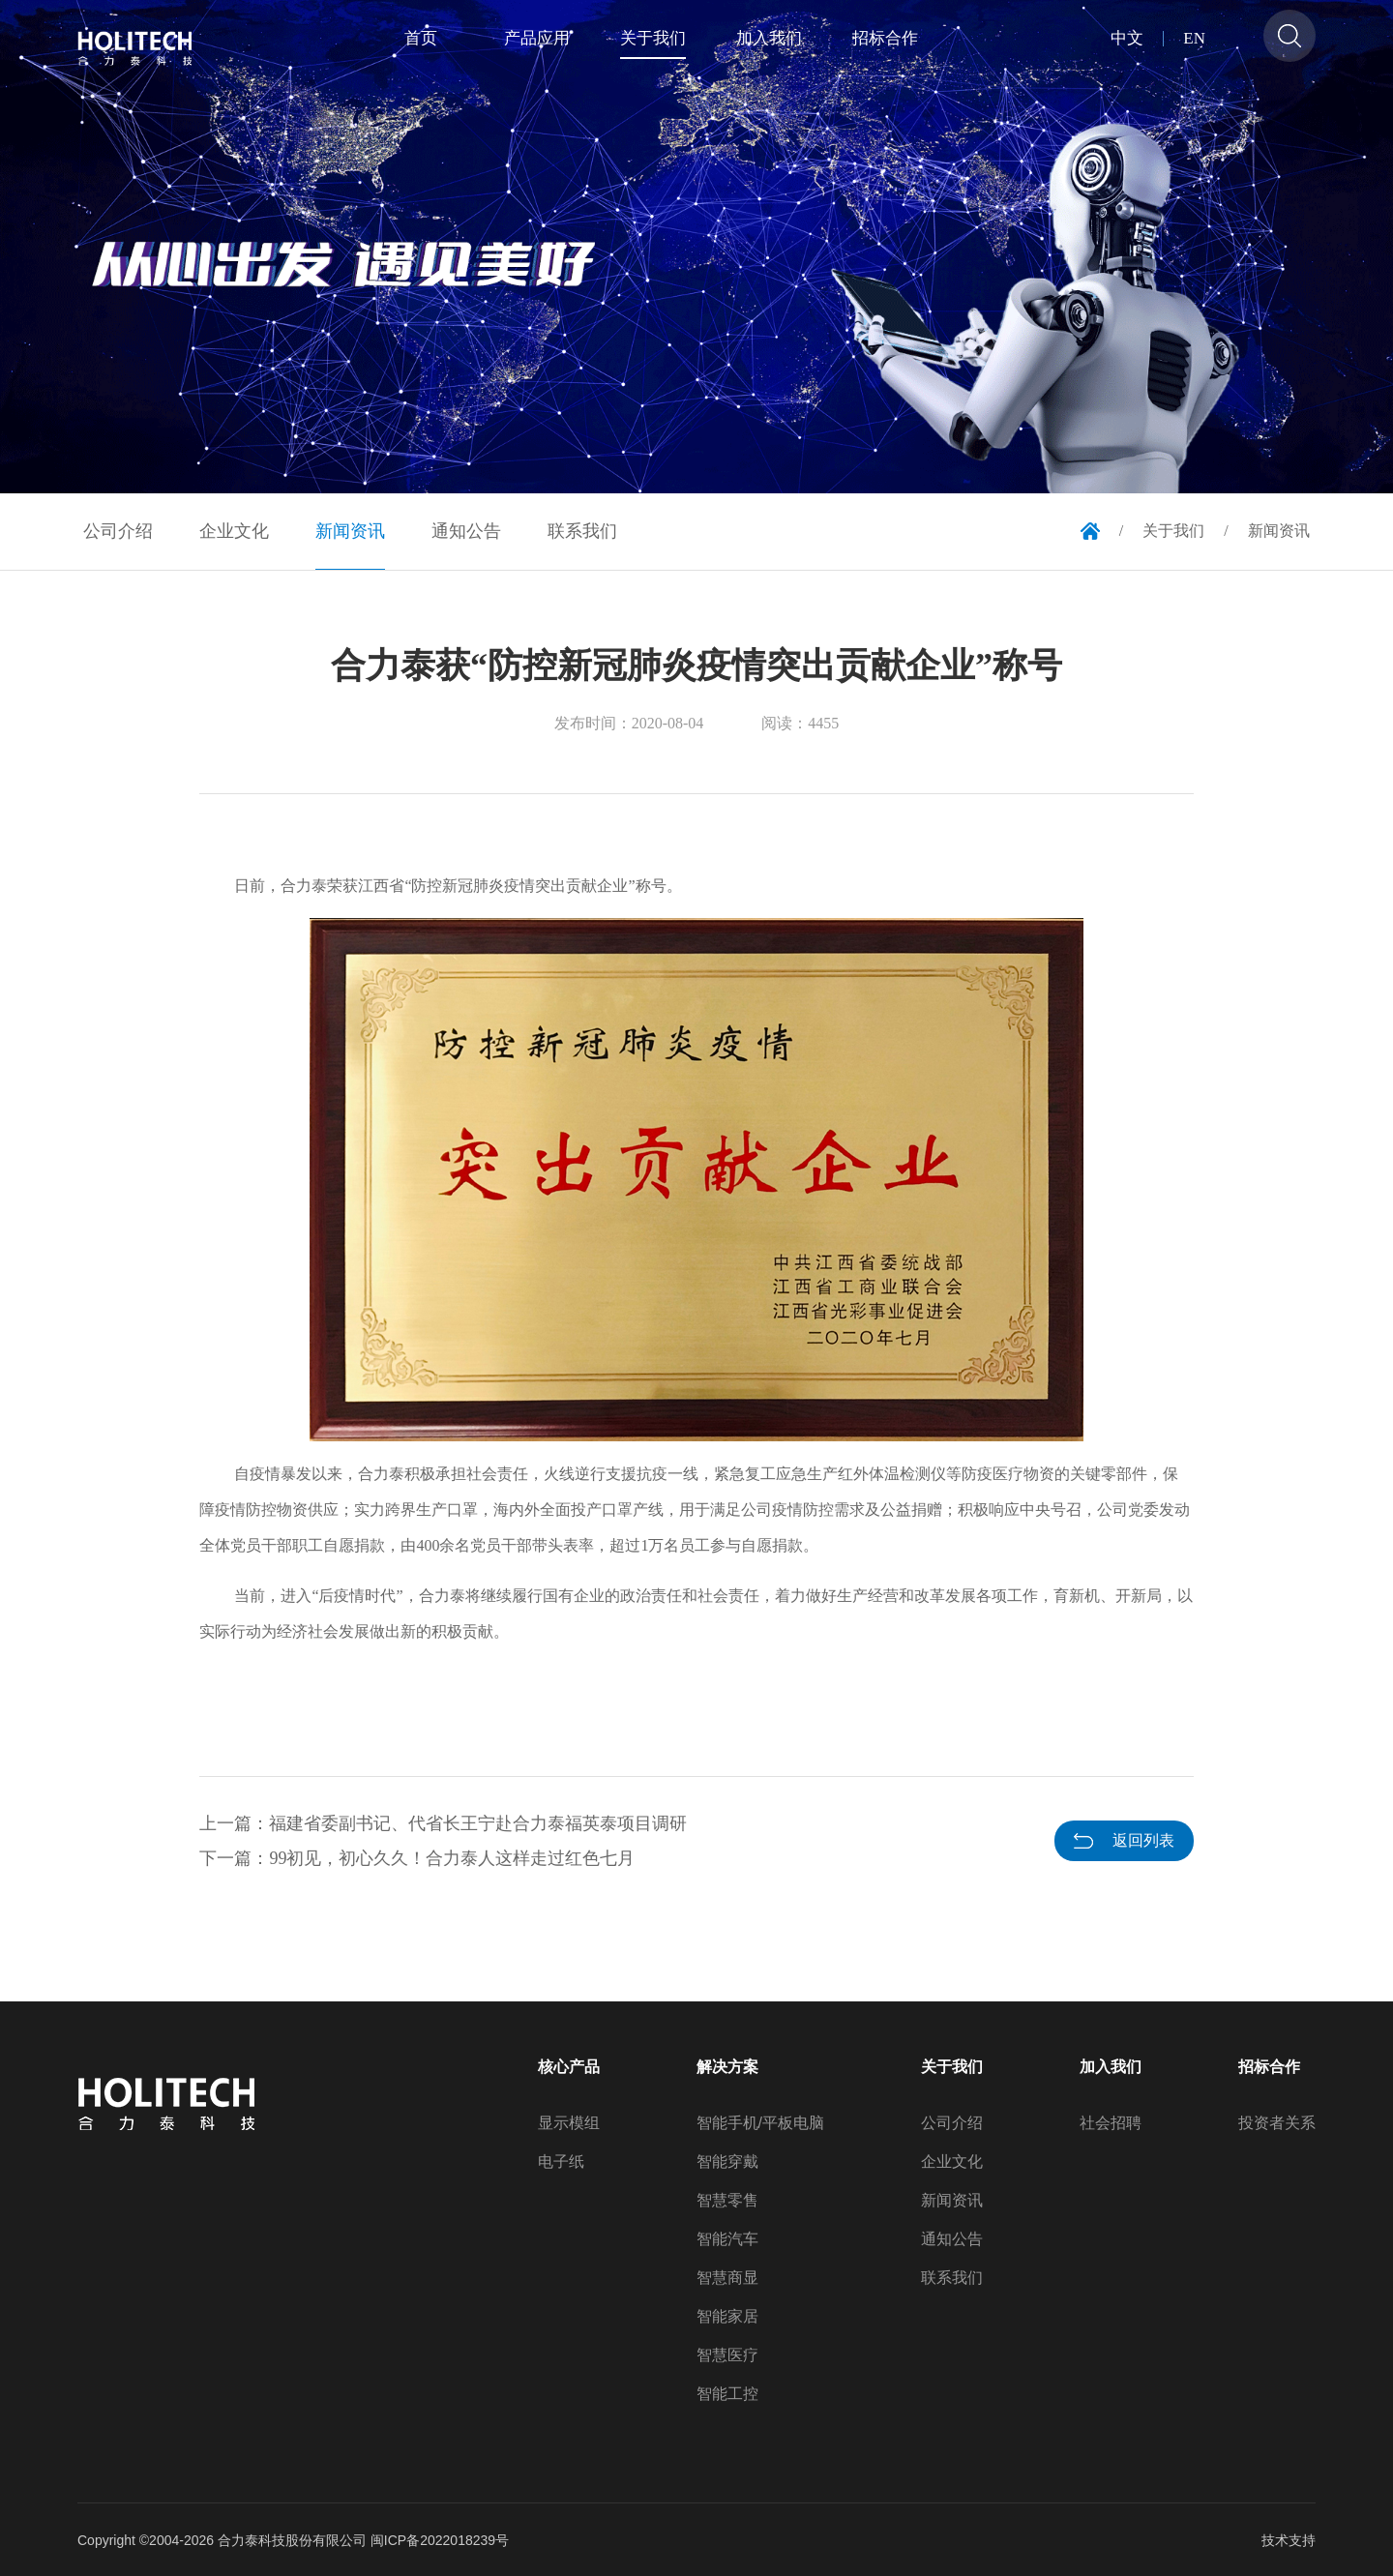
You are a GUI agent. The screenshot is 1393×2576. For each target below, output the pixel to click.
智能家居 (727, 2316)
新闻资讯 (952, 2200)
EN (1194, 38)
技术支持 (1288, 2540)
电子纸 (561, 2162)
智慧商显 (727, 2278)
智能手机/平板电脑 (760, 2123)
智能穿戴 (727, 2162)
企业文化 (952, 2162)
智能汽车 (727, 2239)
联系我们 (952, 2278)
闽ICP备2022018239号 (439, 2540)
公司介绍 (952, 2123)
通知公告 (952, 2239)
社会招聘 (1110, 2123)
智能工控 (727, 2394)
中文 (1127, 38)
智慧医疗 (727, 2355)
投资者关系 (1277, 2123)
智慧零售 (727, 2200)
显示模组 (569, 2123)
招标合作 (1269, 2066)
